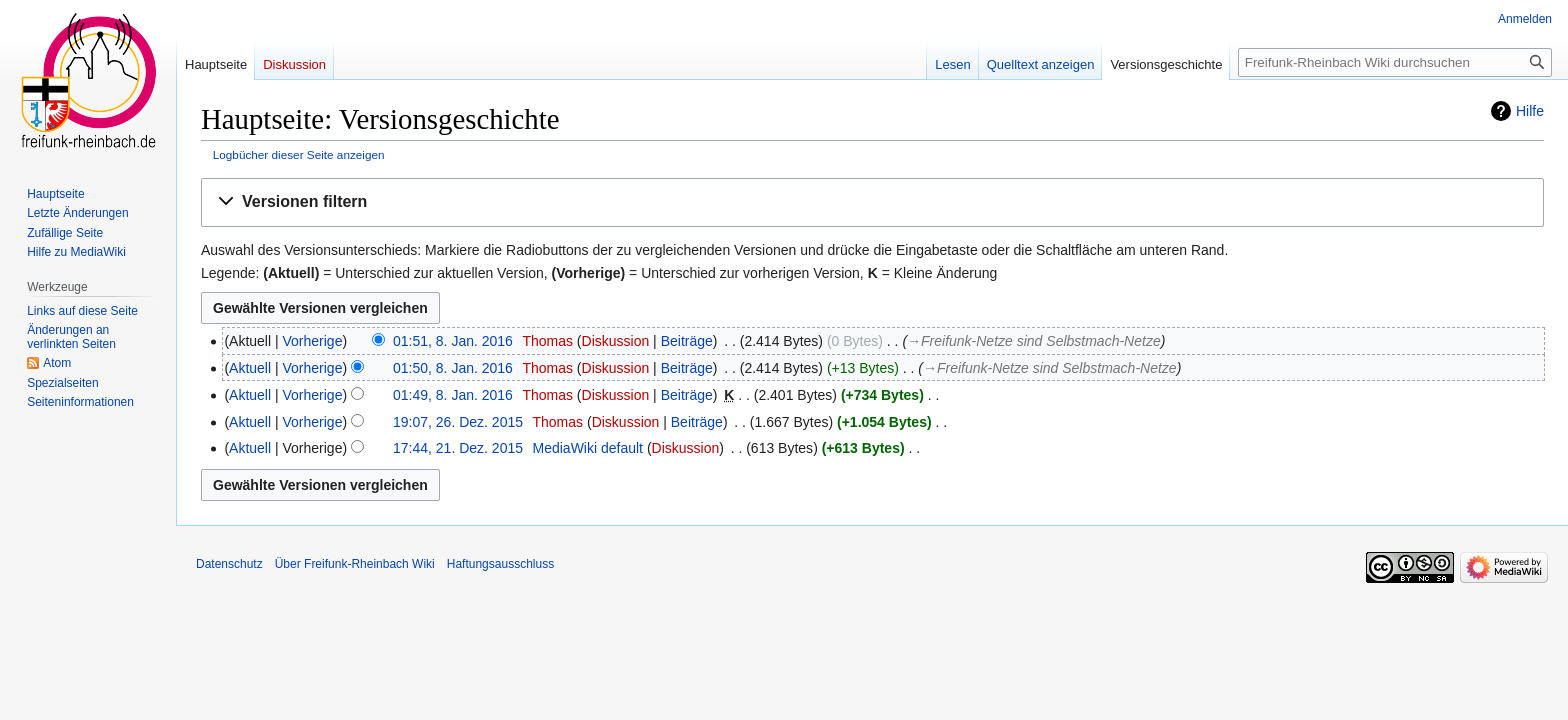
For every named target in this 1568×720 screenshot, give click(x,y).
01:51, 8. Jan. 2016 (453, 341)
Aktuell (250, 368)
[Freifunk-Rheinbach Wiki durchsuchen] (1395, 62)
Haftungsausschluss (500, 564)
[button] (872, 202)
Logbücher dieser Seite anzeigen (299, 154)
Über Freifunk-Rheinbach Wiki (355, 564)
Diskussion (616, 341)
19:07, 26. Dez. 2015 (458, 422)
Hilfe (1530, 111)
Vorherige (313, 341)
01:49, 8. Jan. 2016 (453, 395)
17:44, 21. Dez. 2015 (458, 448)
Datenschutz (229, 564)
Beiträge (687, 341)
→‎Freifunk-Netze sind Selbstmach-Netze (1034, 341)
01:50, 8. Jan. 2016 (453, 368)
